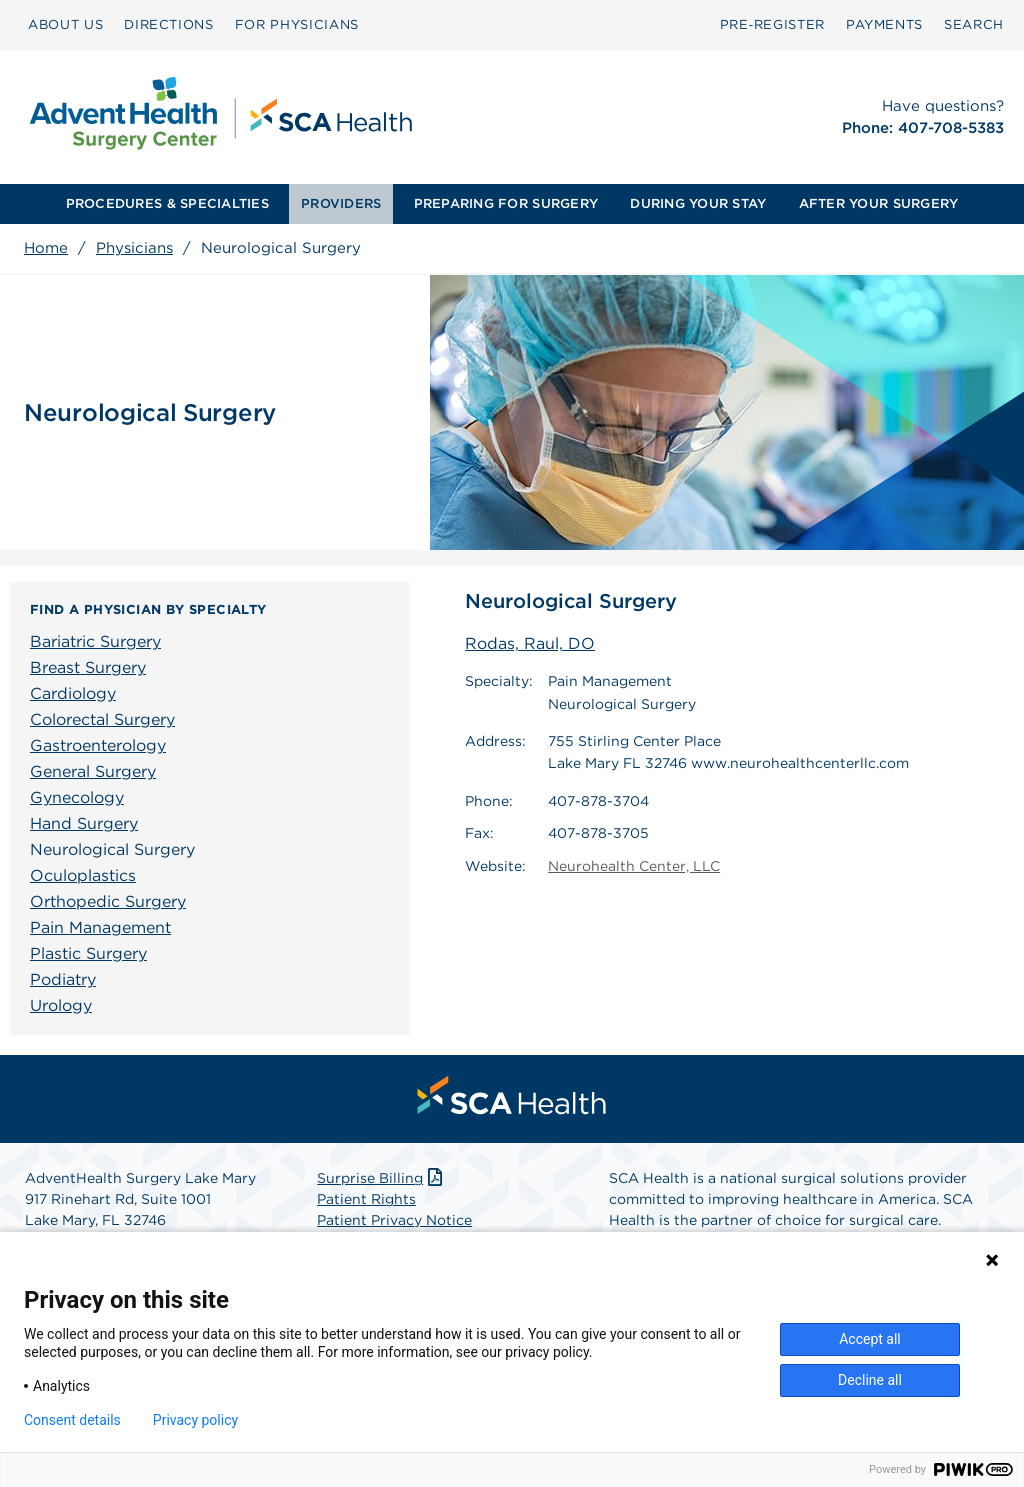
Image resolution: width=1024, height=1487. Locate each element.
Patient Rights (366, 1199)
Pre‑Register (772, 24)
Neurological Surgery (112, 849)
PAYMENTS (884, 24)
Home (46, 248)
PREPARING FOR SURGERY (506, 203)
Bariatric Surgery (95, 641)
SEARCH (974, 24)
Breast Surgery (88, 667)
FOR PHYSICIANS (297, 24)
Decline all (870, 1380)
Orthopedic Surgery (108, 901)
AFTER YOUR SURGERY (879, 203)
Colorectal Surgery (102, 719)
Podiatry (63, 979)
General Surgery (93, 771)
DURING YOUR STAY (698, 203)
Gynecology (77, 797)
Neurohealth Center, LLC (634, 866)
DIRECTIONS (169, 24)
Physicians (134, 248)
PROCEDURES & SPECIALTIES (167, 203)
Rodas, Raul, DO (530, 643)
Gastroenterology (98, 745)
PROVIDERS (341, 203)
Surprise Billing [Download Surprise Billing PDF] (381, 1178)
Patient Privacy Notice (394, 1220)
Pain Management (100, 927)
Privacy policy (195, 1420)
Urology (61, 1005)
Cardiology (73, 693)
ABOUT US (65, 24)
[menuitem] (65, 25)
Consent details (72, 1420)
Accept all (870, 1339)
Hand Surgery (84, 823)
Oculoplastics (83, 875)
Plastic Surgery (88, 953)
